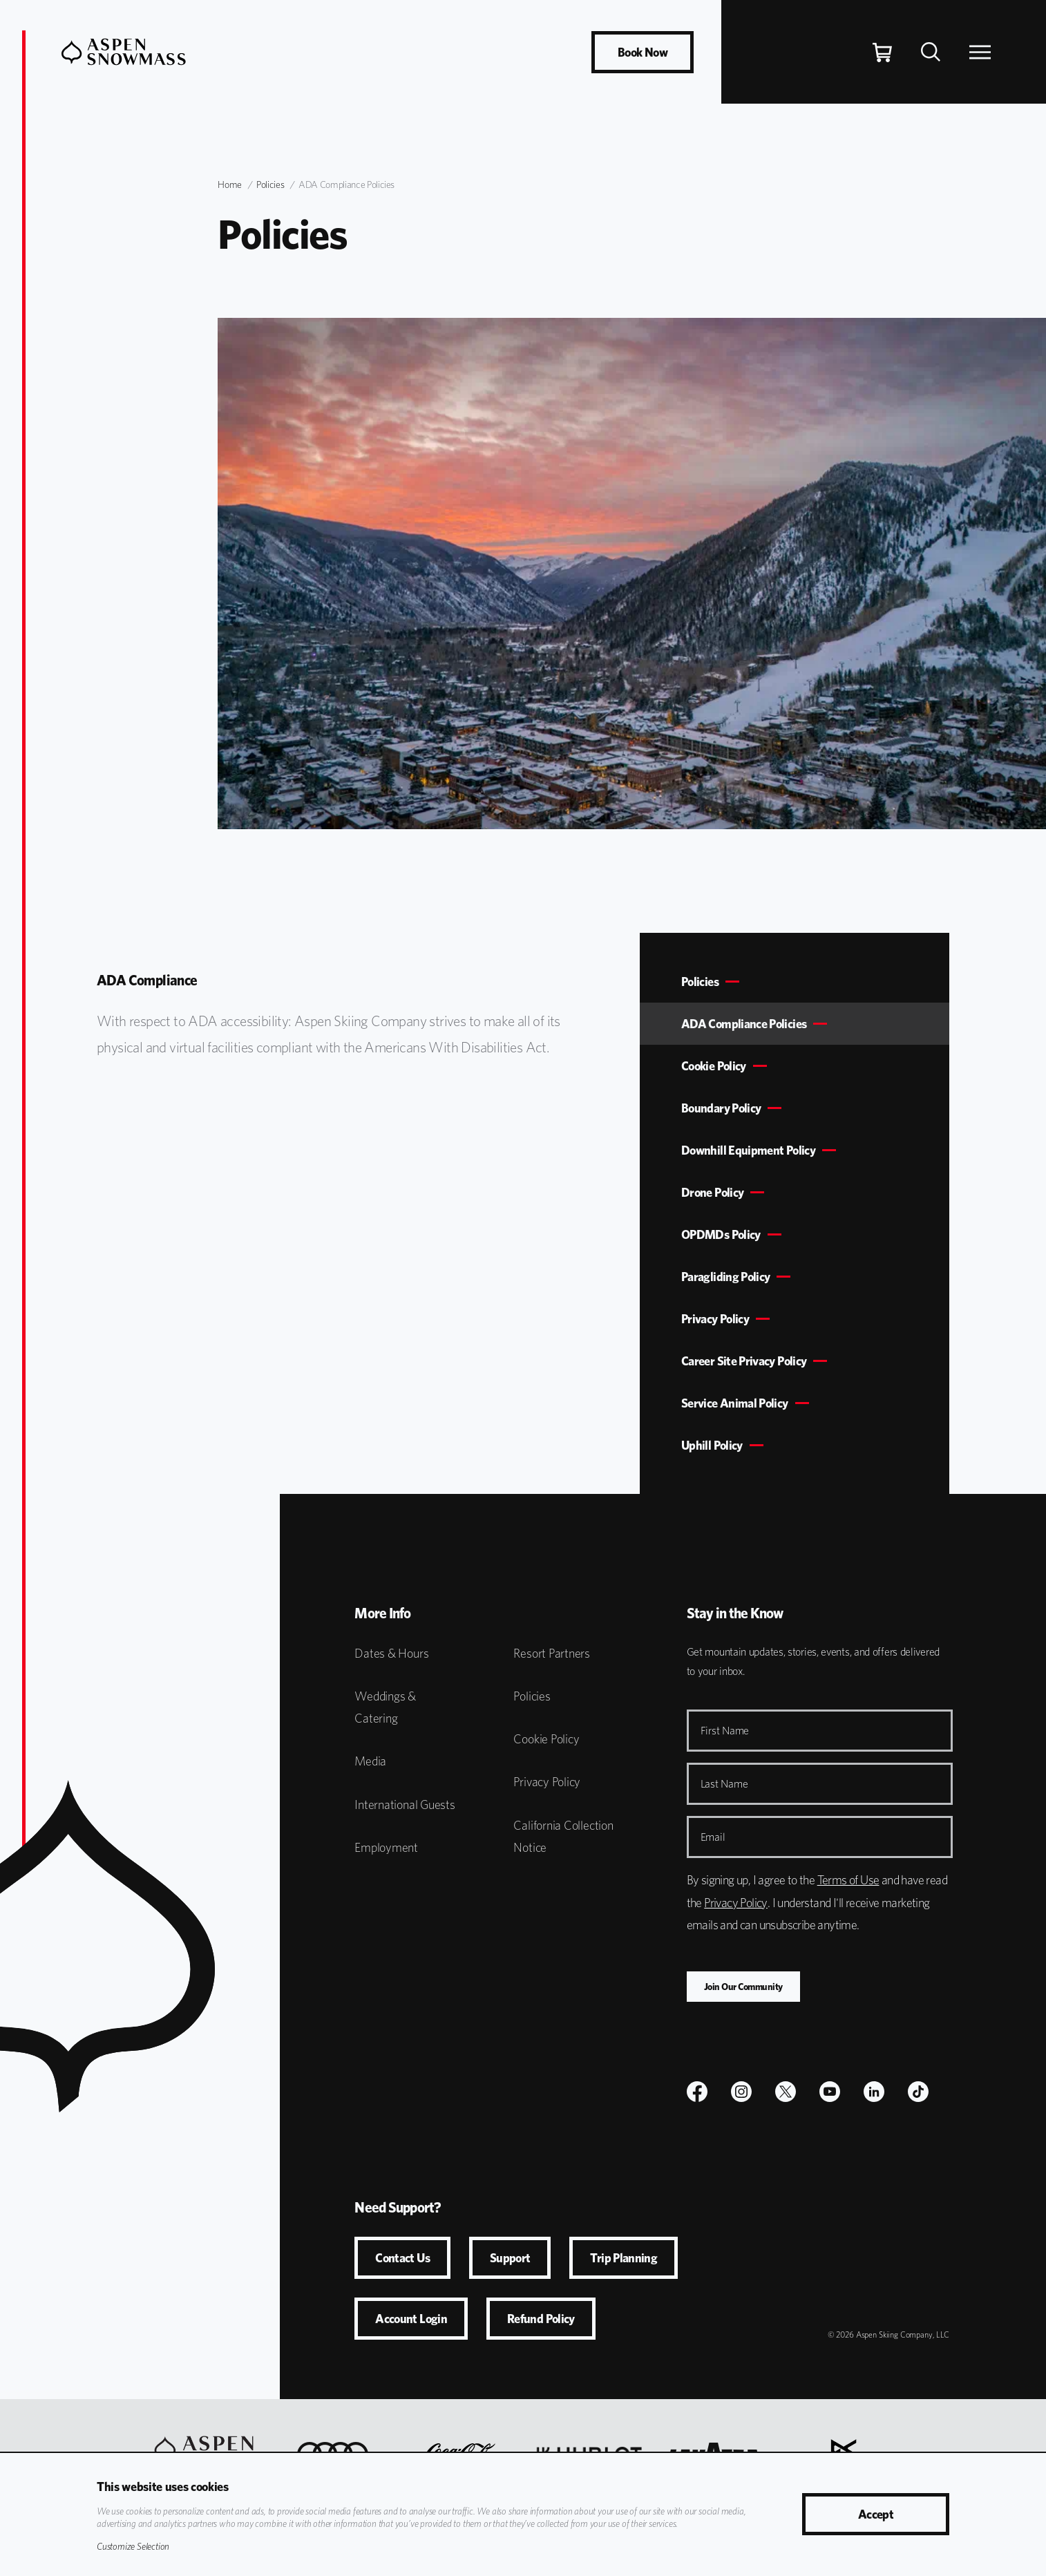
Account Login (411, 2318)
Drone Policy (712, 1192)
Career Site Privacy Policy (743, 1361)
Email (713, 1837)
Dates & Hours (391, 1653)
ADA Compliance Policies (743, 1023)
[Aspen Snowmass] (123, 52)
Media (370, 1761)
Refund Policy (541, 2318)
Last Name (724, 1783)
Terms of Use (848, 1880)
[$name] (697, 2091)
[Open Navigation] (980, 52)
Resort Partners (551, 1653)
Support (510, 2258)
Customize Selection (133, 2546)
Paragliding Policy (725, 1276)
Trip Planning (623, 2258)
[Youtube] (829, 2091)
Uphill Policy (712, 1445)
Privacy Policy (715, 1318)
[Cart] (882, 52)
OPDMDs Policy (721, 1234)
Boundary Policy (721, 1108)
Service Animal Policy (734, 1403)
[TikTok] (918, 2091)
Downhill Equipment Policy (748, 1150)
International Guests (404, 1804)
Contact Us (402, 2258)
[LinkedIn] (874, 2091)
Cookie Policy (713, 1066)
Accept (875, 2514)
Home (230, 184)
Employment (386, 1847)
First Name (725, 1730)
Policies (270, 184)
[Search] (930, 51)
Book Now (642, 52)
